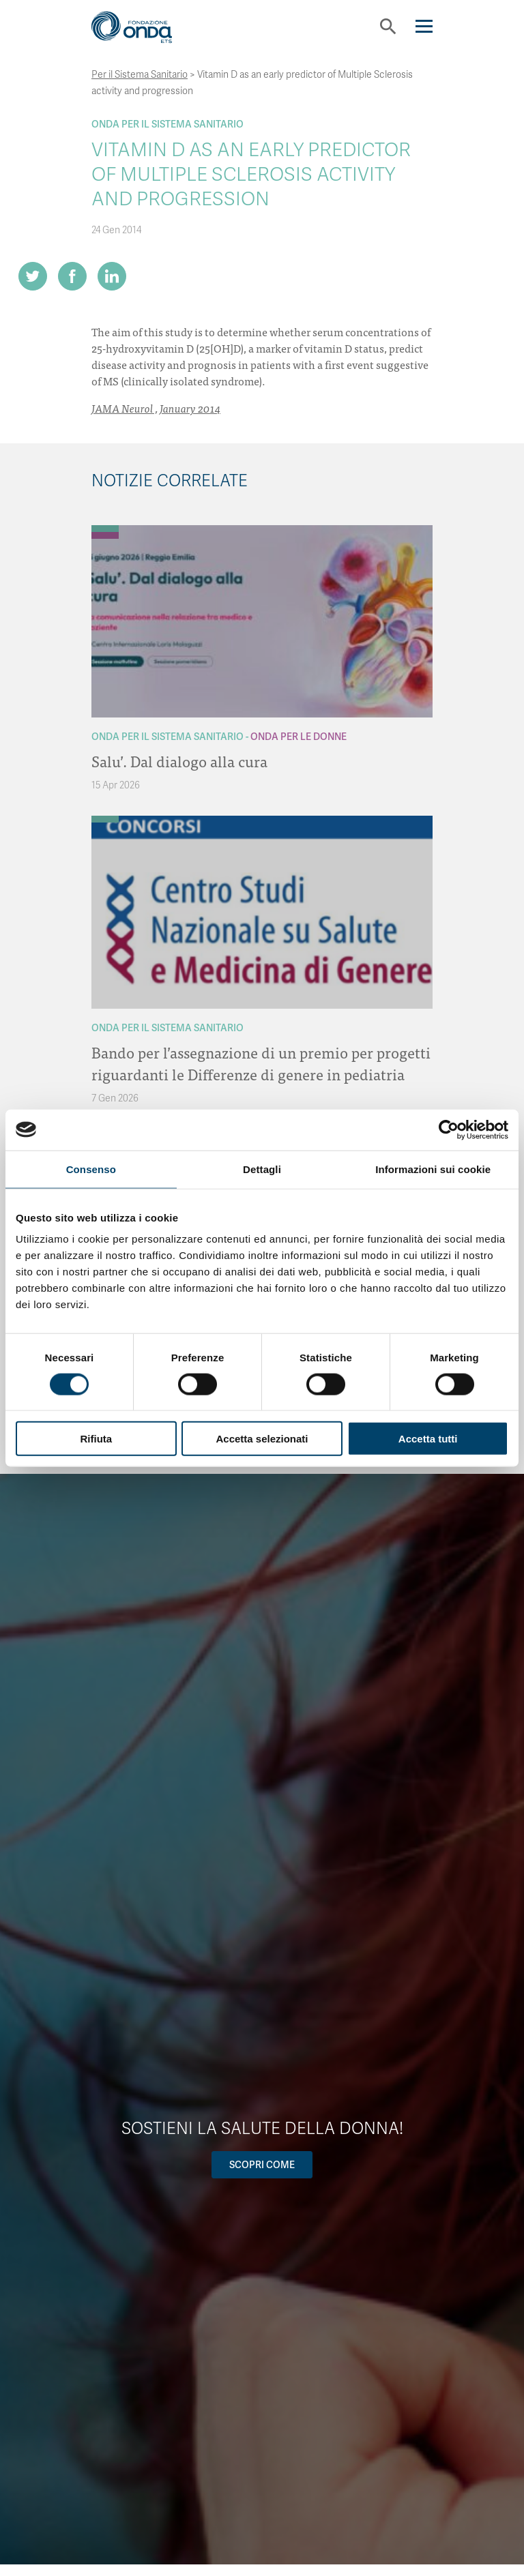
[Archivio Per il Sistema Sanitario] (105, 528)
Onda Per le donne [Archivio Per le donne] (298, 736)
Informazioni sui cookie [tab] (433, 1168)
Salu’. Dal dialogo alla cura (179, 761)
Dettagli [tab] (262, 1168)
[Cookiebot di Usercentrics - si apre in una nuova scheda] (448, 1129)
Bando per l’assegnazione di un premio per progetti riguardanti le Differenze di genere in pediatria (261, 1063)
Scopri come (262, 2165)
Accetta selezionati (262, 1439)
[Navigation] (424, 26)
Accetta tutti (428, 1439)
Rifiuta (96, 1439)
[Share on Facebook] (72, 276)
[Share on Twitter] (32, 276)
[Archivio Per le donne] (105, 535)
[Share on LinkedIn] (112, 276)
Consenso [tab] (91, 1168)
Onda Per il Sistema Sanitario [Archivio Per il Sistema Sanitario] (167, 124)
